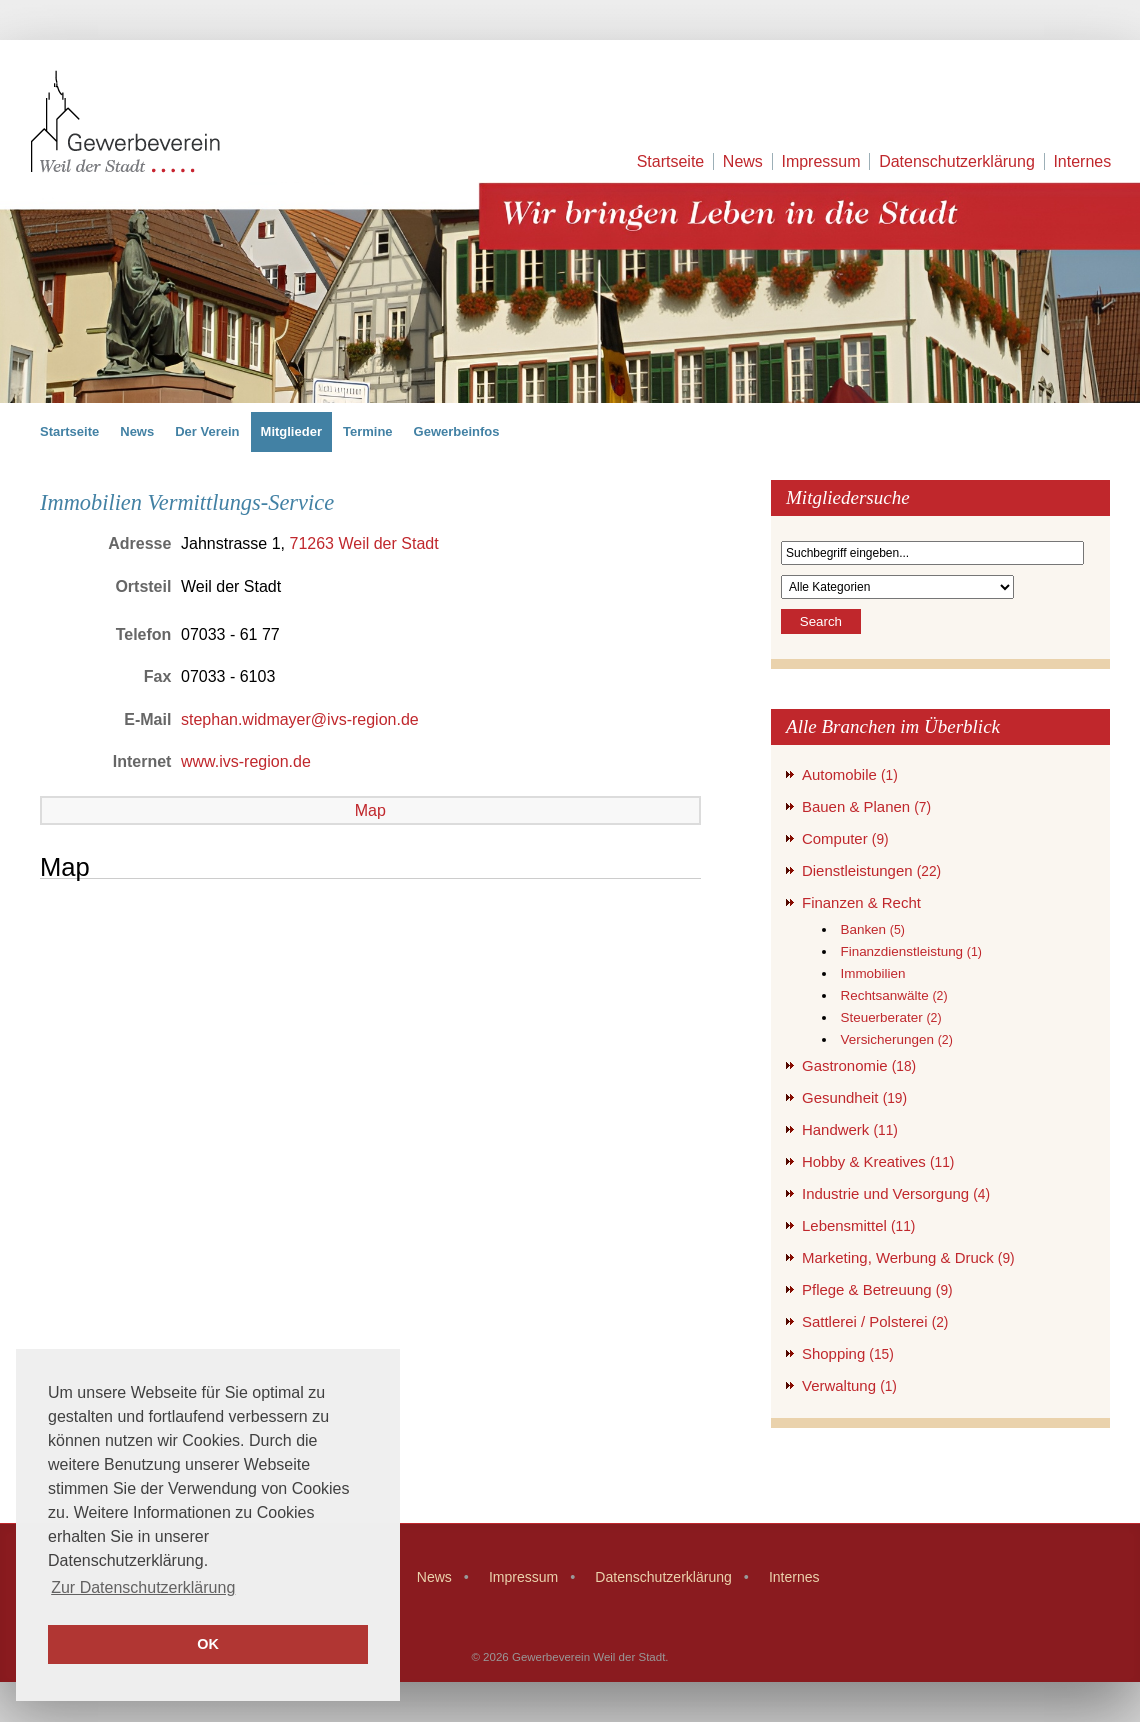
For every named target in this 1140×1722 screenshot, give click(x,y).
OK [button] (208, 1644)
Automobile (850, 774)
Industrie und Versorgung (896, 1193)
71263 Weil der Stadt (363, 543)
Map (370, 810)
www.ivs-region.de (246, 761)
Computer (845, 838)
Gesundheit (854, 1097)
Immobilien (872, 973)
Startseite (671, 161)
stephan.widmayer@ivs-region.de (300, 719)
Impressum (820, 161)
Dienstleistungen (871, 870)
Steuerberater (890, 1017)
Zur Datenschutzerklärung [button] (143, 1587)
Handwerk (850, 1129)
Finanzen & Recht (861, 902)
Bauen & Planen (866, 806)
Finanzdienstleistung (910, 951)
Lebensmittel (858, 1225)
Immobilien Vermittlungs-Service (187, 502)
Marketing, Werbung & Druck (908, 1257)
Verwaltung (849, 1385)
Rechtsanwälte (893, 995)
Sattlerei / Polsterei (875, 1321)
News (743, 161)
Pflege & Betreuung (877, 1289)
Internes (1082, 161)
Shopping (848, 1353)
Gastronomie (859, 1065)
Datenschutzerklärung (957, 161)
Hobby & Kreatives (878, 1161)
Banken (872, 929)
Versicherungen (896, 1039)
